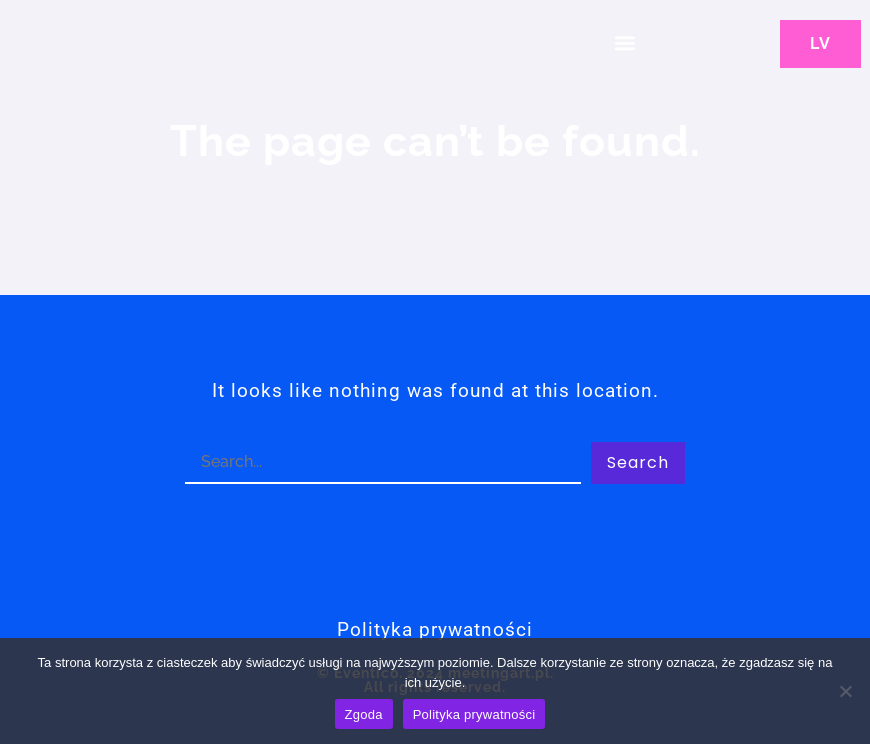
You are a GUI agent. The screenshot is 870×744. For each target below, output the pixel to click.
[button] (624, 42)
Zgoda (364, 714)
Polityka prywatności (474, 714)
